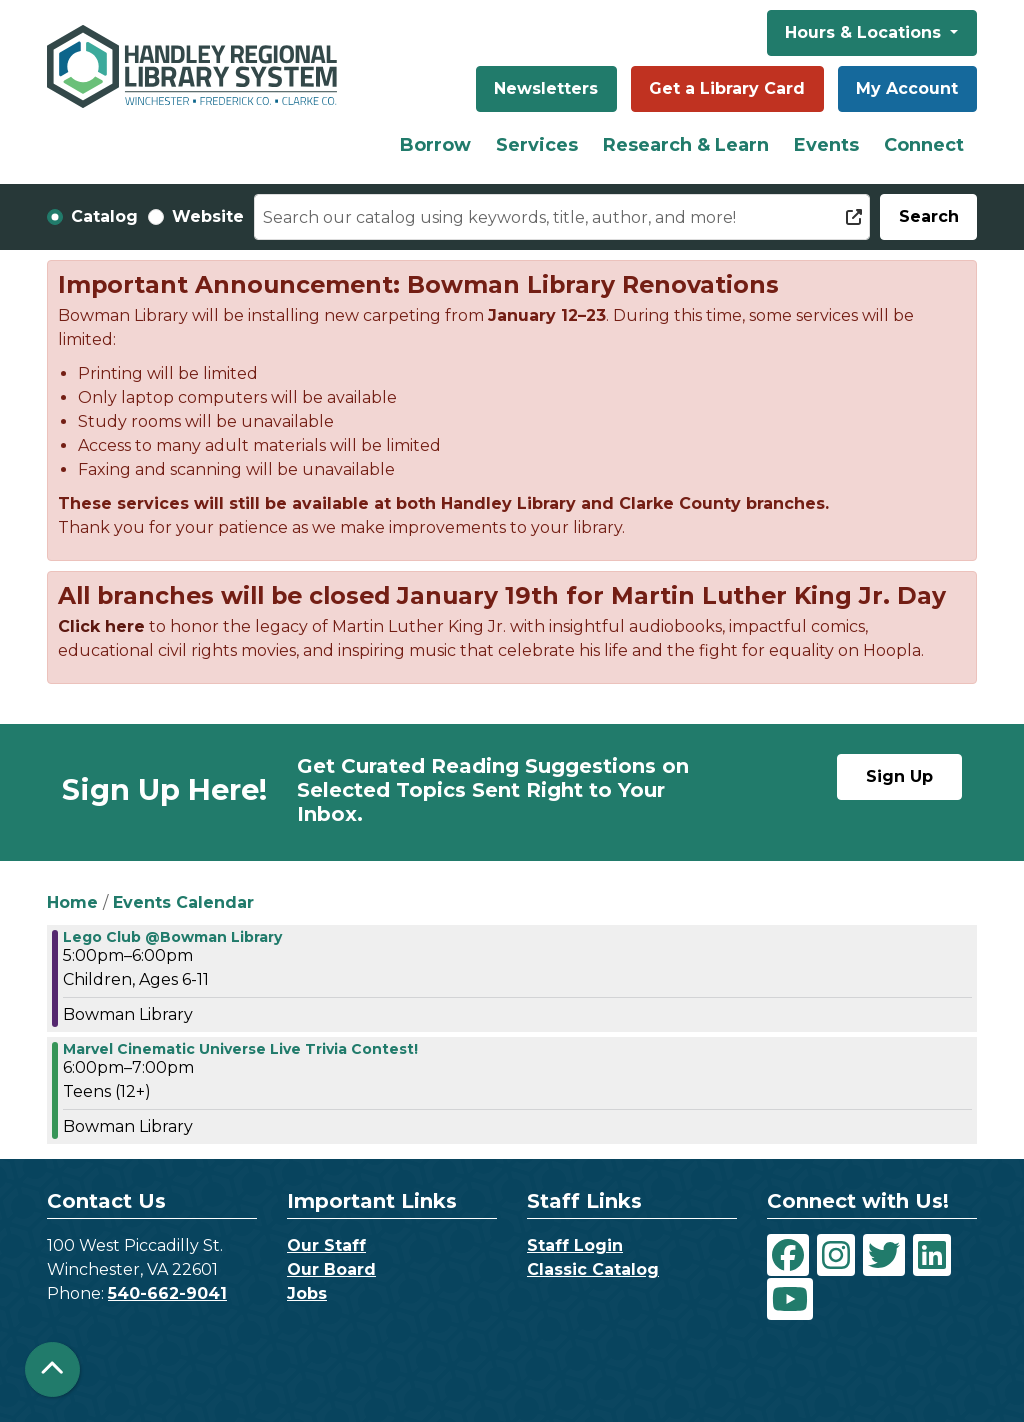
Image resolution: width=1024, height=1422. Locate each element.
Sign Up (899, 776)
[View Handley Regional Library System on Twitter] (884, 1255)
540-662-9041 (167, 1293)
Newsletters (546, 88)
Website (208, 216)
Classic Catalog (593, 1269)
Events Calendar (183, 902)
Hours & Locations (865, 32)
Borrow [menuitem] (435, 145)
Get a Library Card (727, 88)
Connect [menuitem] (924, 145)
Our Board (331, 1269)
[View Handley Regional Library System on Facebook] (788, 1255)
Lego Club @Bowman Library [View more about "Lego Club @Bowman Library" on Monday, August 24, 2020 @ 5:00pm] (172, 937)
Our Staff (326, 1245)
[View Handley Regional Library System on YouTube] (790, 1299)
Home (72, 902)
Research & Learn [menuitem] (686, 145)
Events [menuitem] (826, 145)
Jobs (307, 1293)
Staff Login (575, 1245)
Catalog (104, 216)
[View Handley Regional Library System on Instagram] (836, 1255)
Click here (101, 626)
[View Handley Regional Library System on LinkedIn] (932, 1255)
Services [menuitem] (537, 145)
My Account (907, 88)
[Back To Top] (52, 1369)
